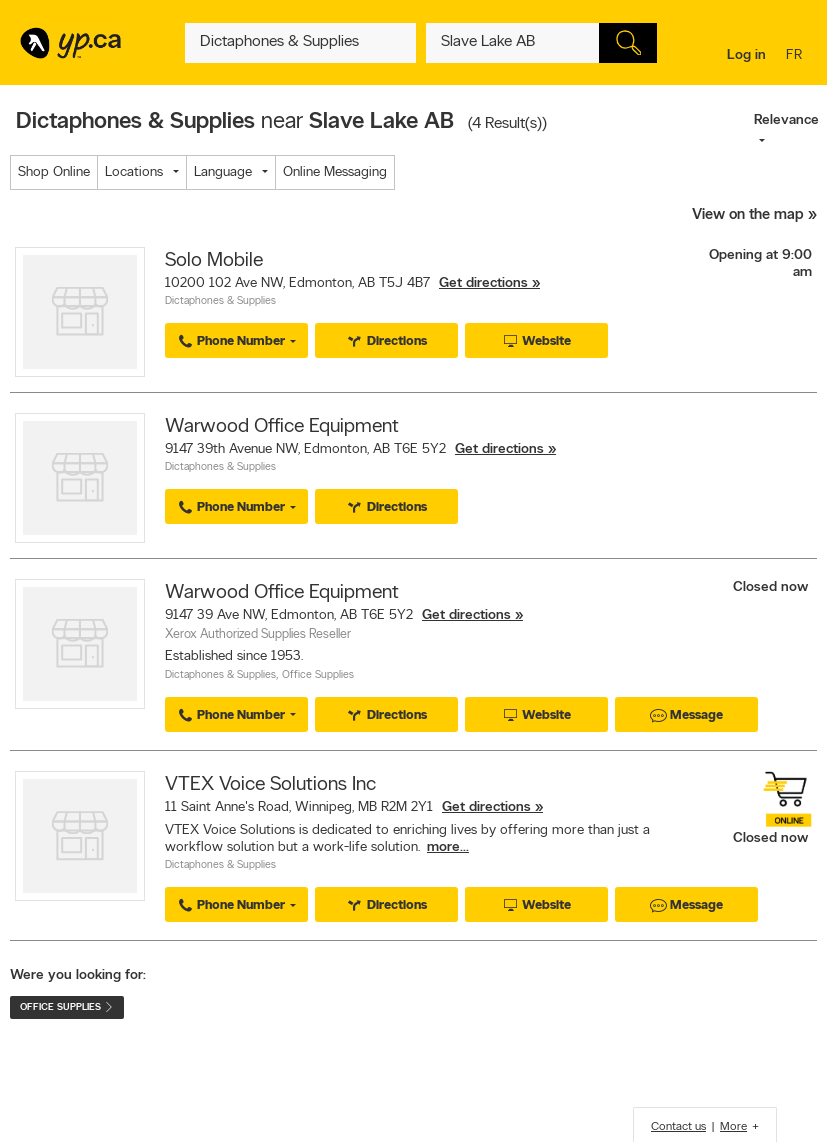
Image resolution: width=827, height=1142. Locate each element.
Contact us (678, 1127)
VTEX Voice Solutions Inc (270, 785)
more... (448, 847)
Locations (134, 172)
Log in (746, 55)
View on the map (748, 215)
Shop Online (54, 172)
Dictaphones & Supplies (220, 301)
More (733, 1127)
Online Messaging (335, 172)
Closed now (772, 587)
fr (796, 56)
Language (223, 172)
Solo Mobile (214, 261)
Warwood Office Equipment (282, 427)
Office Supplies (318, 675)
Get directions (483, 283)
